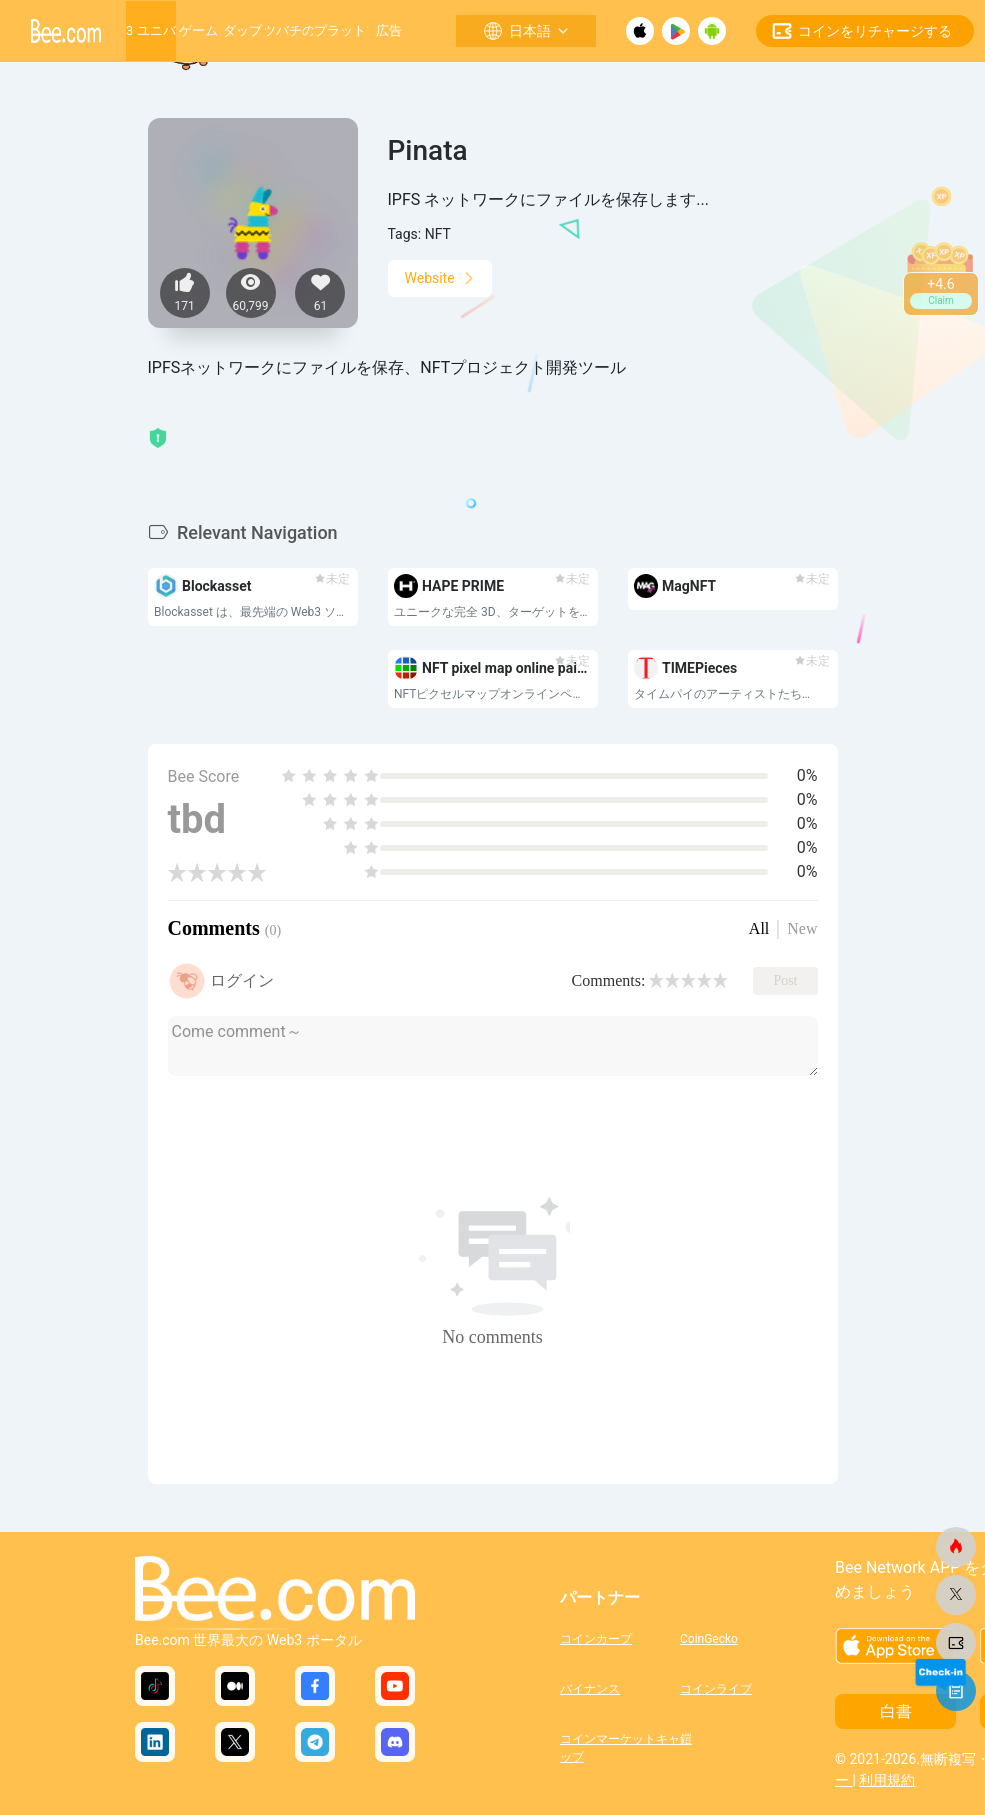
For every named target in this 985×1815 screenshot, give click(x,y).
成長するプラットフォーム (340, 30)
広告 (389, 30)
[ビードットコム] (956, 1547)
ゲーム (198, 30)
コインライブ (716, 1689)
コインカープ (596, 1639)
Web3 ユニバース (150, 30)
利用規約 (887, 1780)
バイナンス (590, 1689)
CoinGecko (709, 1639)
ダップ (242, 30)
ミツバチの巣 (289, 30)
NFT (438, 234)
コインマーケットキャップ (620, 1746)
